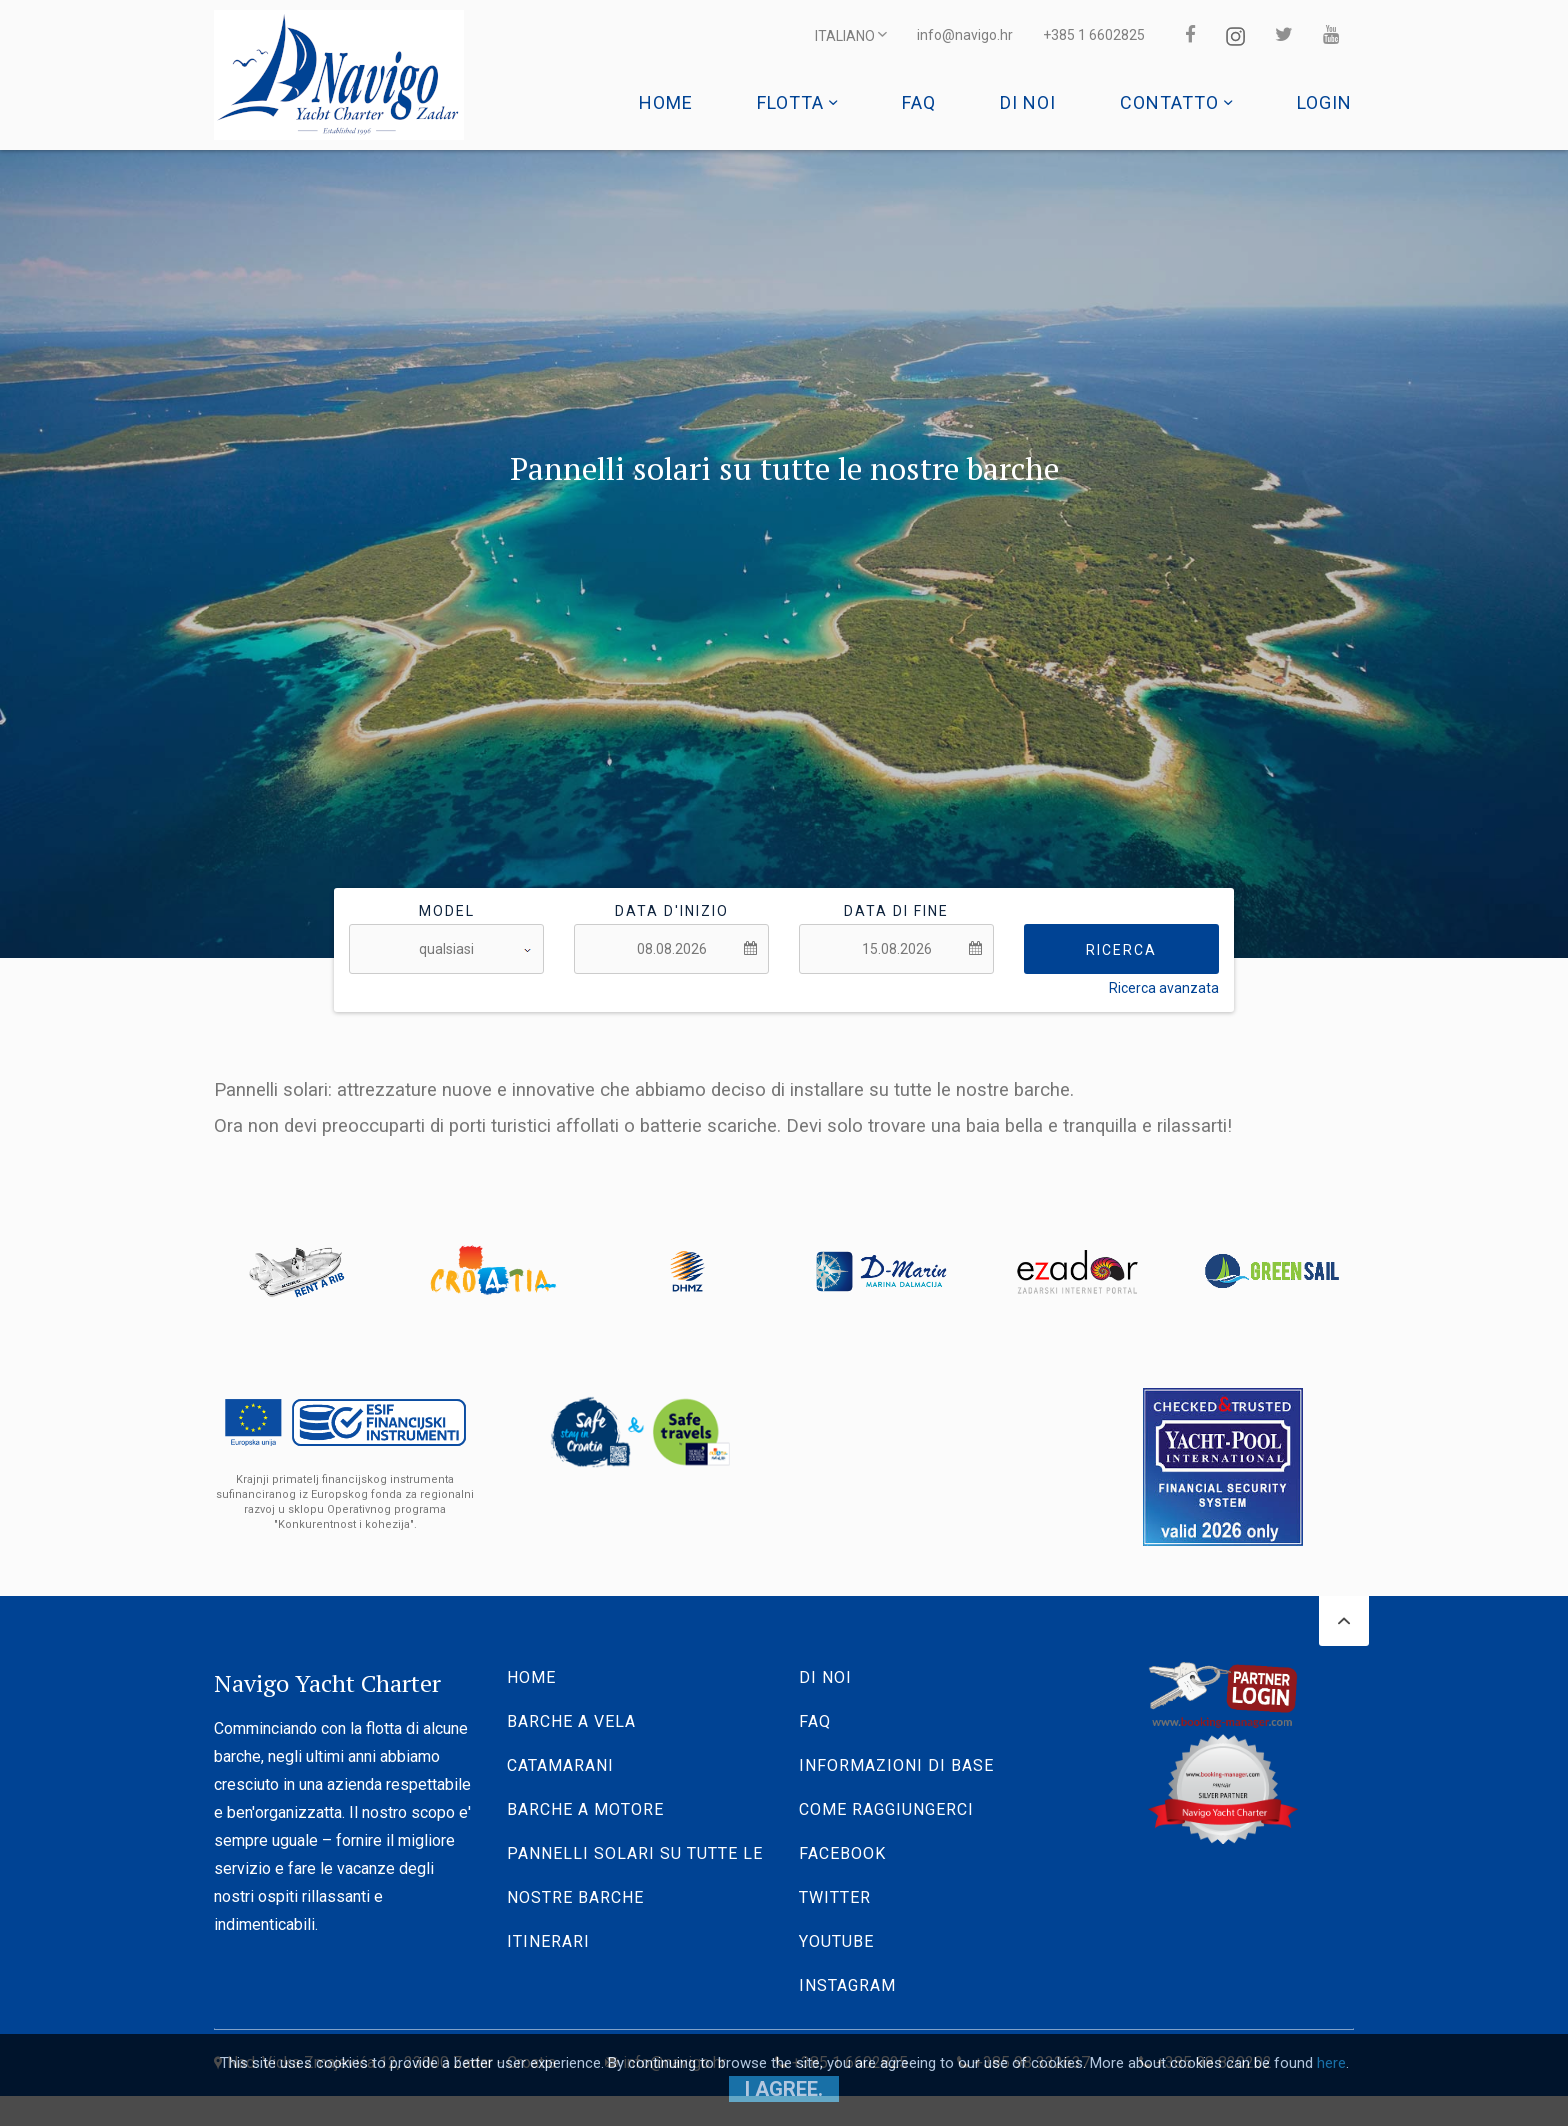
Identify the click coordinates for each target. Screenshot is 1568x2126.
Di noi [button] (1028, 102)
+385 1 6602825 (1094, 35)
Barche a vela (571, 1721)
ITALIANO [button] (851, 34)
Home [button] (666, 102)
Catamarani (560, 1765)
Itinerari (548, 1941)
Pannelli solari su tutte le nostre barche (635, 1875)
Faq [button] (919, 102)
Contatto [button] (1176, 102)
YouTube (836, 1941)
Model (447, 911)
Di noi (825, 1677)
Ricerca (1121, 950)
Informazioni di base (896, 1765)
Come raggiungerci (886, 1809)
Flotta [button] (797, 102)
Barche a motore (585, 1809)
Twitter (835, 1897)
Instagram (847, 1985)
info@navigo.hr (965, 35)
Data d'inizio (672, 911)
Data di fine (896, 911)
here (1331, 2063)
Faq (815, 1721)
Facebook (842, 1853)
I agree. (784, 2089)
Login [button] (1324, 102)
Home (531, 1677)
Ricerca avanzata (1164, 988)
